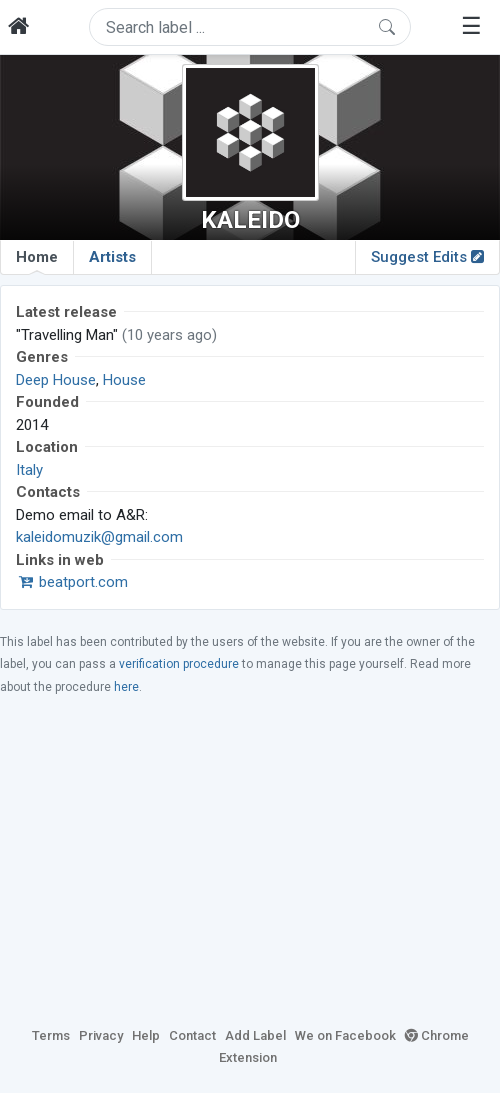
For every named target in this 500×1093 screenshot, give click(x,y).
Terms (51, 1035)
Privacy (101, 1035)
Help (146, 1035)
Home (37, 261)
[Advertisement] (250, 860)
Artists (112, 257)
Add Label (255, 1035)
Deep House (56, 380)
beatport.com (72, 582)
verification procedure (179, 664)
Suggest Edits (427, 257)
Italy (29, 470)
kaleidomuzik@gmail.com (99, 537)
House (124, 380)
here (126, 687)
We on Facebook (345, 1035)
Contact (192, 1035)
